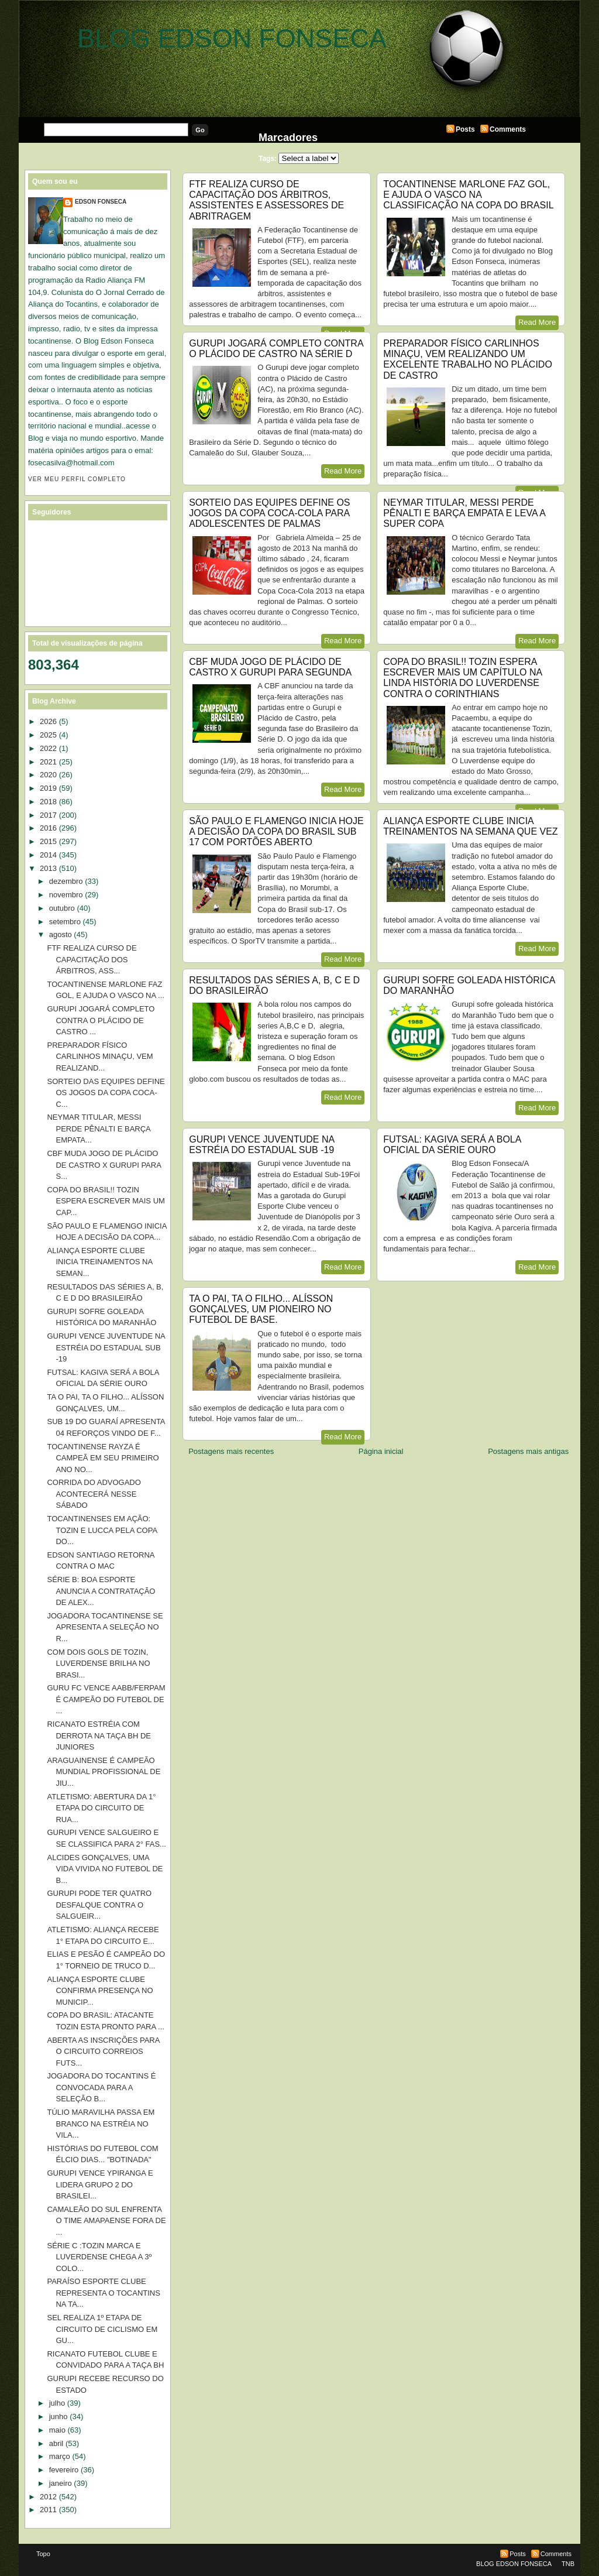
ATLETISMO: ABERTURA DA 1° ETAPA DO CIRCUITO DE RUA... (101, 1808)
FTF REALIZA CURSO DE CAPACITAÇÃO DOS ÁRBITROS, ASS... (91, 959)
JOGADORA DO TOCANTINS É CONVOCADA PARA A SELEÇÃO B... (101, 2087)
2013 (48, 868)
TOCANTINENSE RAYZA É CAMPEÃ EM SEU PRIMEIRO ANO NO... (103, 1458)
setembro (65, 921)
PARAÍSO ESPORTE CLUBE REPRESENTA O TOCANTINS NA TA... (103, 2293)
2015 (48, 841)
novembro (66, 894)
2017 (48, 815)
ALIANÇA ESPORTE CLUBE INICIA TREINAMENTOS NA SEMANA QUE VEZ (470, 826)
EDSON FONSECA (100, 201)
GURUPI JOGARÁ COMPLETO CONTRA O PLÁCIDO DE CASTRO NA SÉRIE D (276, 348)
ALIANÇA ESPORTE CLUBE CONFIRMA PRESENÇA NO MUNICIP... (100, 1990)
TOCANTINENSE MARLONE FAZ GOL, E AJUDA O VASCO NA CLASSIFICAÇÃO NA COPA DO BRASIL (468, 194)
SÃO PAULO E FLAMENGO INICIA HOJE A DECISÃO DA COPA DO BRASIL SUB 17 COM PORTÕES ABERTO (276, 831)
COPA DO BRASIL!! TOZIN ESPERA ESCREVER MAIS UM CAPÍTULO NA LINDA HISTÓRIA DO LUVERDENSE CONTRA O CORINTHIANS (462, 678)
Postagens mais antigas (528, 1451)
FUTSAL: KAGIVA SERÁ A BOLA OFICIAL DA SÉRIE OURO (452, 1144)
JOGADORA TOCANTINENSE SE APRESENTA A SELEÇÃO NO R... (105, 1627)
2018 (48, 801)
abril (56, 2443)
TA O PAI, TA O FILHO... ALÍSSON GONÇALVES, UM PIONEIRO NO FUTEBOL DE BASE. (261, 1309)
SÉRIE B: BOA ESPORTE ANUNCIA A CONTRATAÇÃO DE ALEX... (101, 1591)
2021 (48, 761)
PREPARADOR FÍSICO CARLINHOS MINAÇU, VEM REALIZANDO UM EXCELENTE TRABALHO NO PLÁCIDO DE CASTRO (467, 359)
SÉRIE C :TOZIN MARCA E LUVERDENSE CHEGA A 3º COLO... (99, 2257)
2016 (48, 828)
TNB (568, 2563)
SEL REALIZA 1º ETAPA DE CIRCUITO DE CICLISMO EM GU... (102, 2329)
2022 (48, 748)
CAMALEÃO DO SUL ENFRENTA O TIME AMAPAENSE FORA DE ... (106, 2221)
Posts (465, 129)
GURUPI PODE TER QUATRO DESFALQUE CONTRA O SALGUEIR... (99, 1904)
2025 (48, 734)
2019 (48, 788)
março (59, 2456)
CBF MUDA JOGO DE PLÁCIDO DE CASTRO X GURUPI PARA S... (104, 1165)
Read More (537, 322)
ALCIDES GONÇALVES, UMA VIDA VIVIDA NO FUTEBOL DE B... (105, 1869)
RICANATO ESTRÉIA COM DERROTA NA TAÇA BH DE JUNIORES (99, 1735)
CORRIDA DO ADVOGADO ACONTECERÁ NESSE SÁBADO (93, 1494)
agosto (60, 934)
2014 (48, 854)
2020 (48, 774)
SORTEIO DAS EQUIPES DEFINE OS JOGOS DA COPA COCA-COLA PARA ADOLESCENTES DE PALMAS (269, 513)
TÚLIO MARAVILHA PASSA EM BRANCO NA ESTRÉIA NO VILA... (100, 2123)
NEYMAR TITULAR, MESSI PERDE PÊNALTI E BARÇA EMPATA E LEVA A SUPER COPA (464, 513)
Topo (43, 2553)
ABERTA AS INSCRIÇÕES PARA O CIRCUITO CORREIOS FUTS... (103, 2051)
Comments (508, 129)
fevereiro (64, 2469)
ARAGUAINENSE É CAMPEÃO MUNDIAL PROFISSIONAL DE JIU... (103, 1772)
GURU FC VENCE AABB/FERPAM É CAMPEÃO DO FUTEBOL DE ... (106, 1699)
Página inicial (381, 1451)
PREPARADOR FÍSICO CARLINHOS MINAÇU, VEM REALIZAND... (100, 1056)
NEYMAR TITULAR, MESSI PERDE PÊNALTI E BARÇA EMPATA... (98, 1128)
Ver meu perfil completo (77, 479)
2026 (48, 721)
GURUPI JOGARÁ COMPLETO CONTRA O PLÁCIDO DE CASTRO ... (100, 1020)
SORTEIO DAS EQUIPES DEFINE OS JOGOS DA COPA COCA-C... (105, 1093)
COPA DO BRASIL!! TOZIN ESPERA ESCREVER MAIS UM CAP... (105, 1201)
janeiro (60, 2483)
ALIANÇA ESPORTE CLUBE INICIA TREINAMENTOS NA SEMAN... (99, 1262)
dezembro (66, 881)
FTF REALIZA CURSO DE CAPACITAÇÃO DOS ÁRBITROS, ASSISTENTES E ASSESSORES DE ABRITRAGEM (266, 200)
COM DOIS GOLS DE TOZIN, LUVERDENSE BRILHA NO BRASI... (98, 1663)
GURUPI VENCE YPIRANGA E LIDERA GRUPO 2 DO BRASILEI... (100, 2184)
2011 (48, 2509)
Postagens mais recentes (231, 1451)
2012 (48, 2496)
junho (58, 2416)
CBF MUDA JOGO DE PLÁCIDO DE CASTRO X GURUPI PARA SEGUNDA (270, 667)
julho (57, 2403)
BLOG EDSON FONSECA (232, 38)
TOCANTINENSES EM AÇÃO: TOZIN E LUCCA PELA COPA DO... (102, 1530)
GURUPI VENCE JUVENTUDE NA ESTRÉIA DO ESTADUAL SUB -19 (261, 1144)
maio (57, 2430)
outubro (62, 908)
